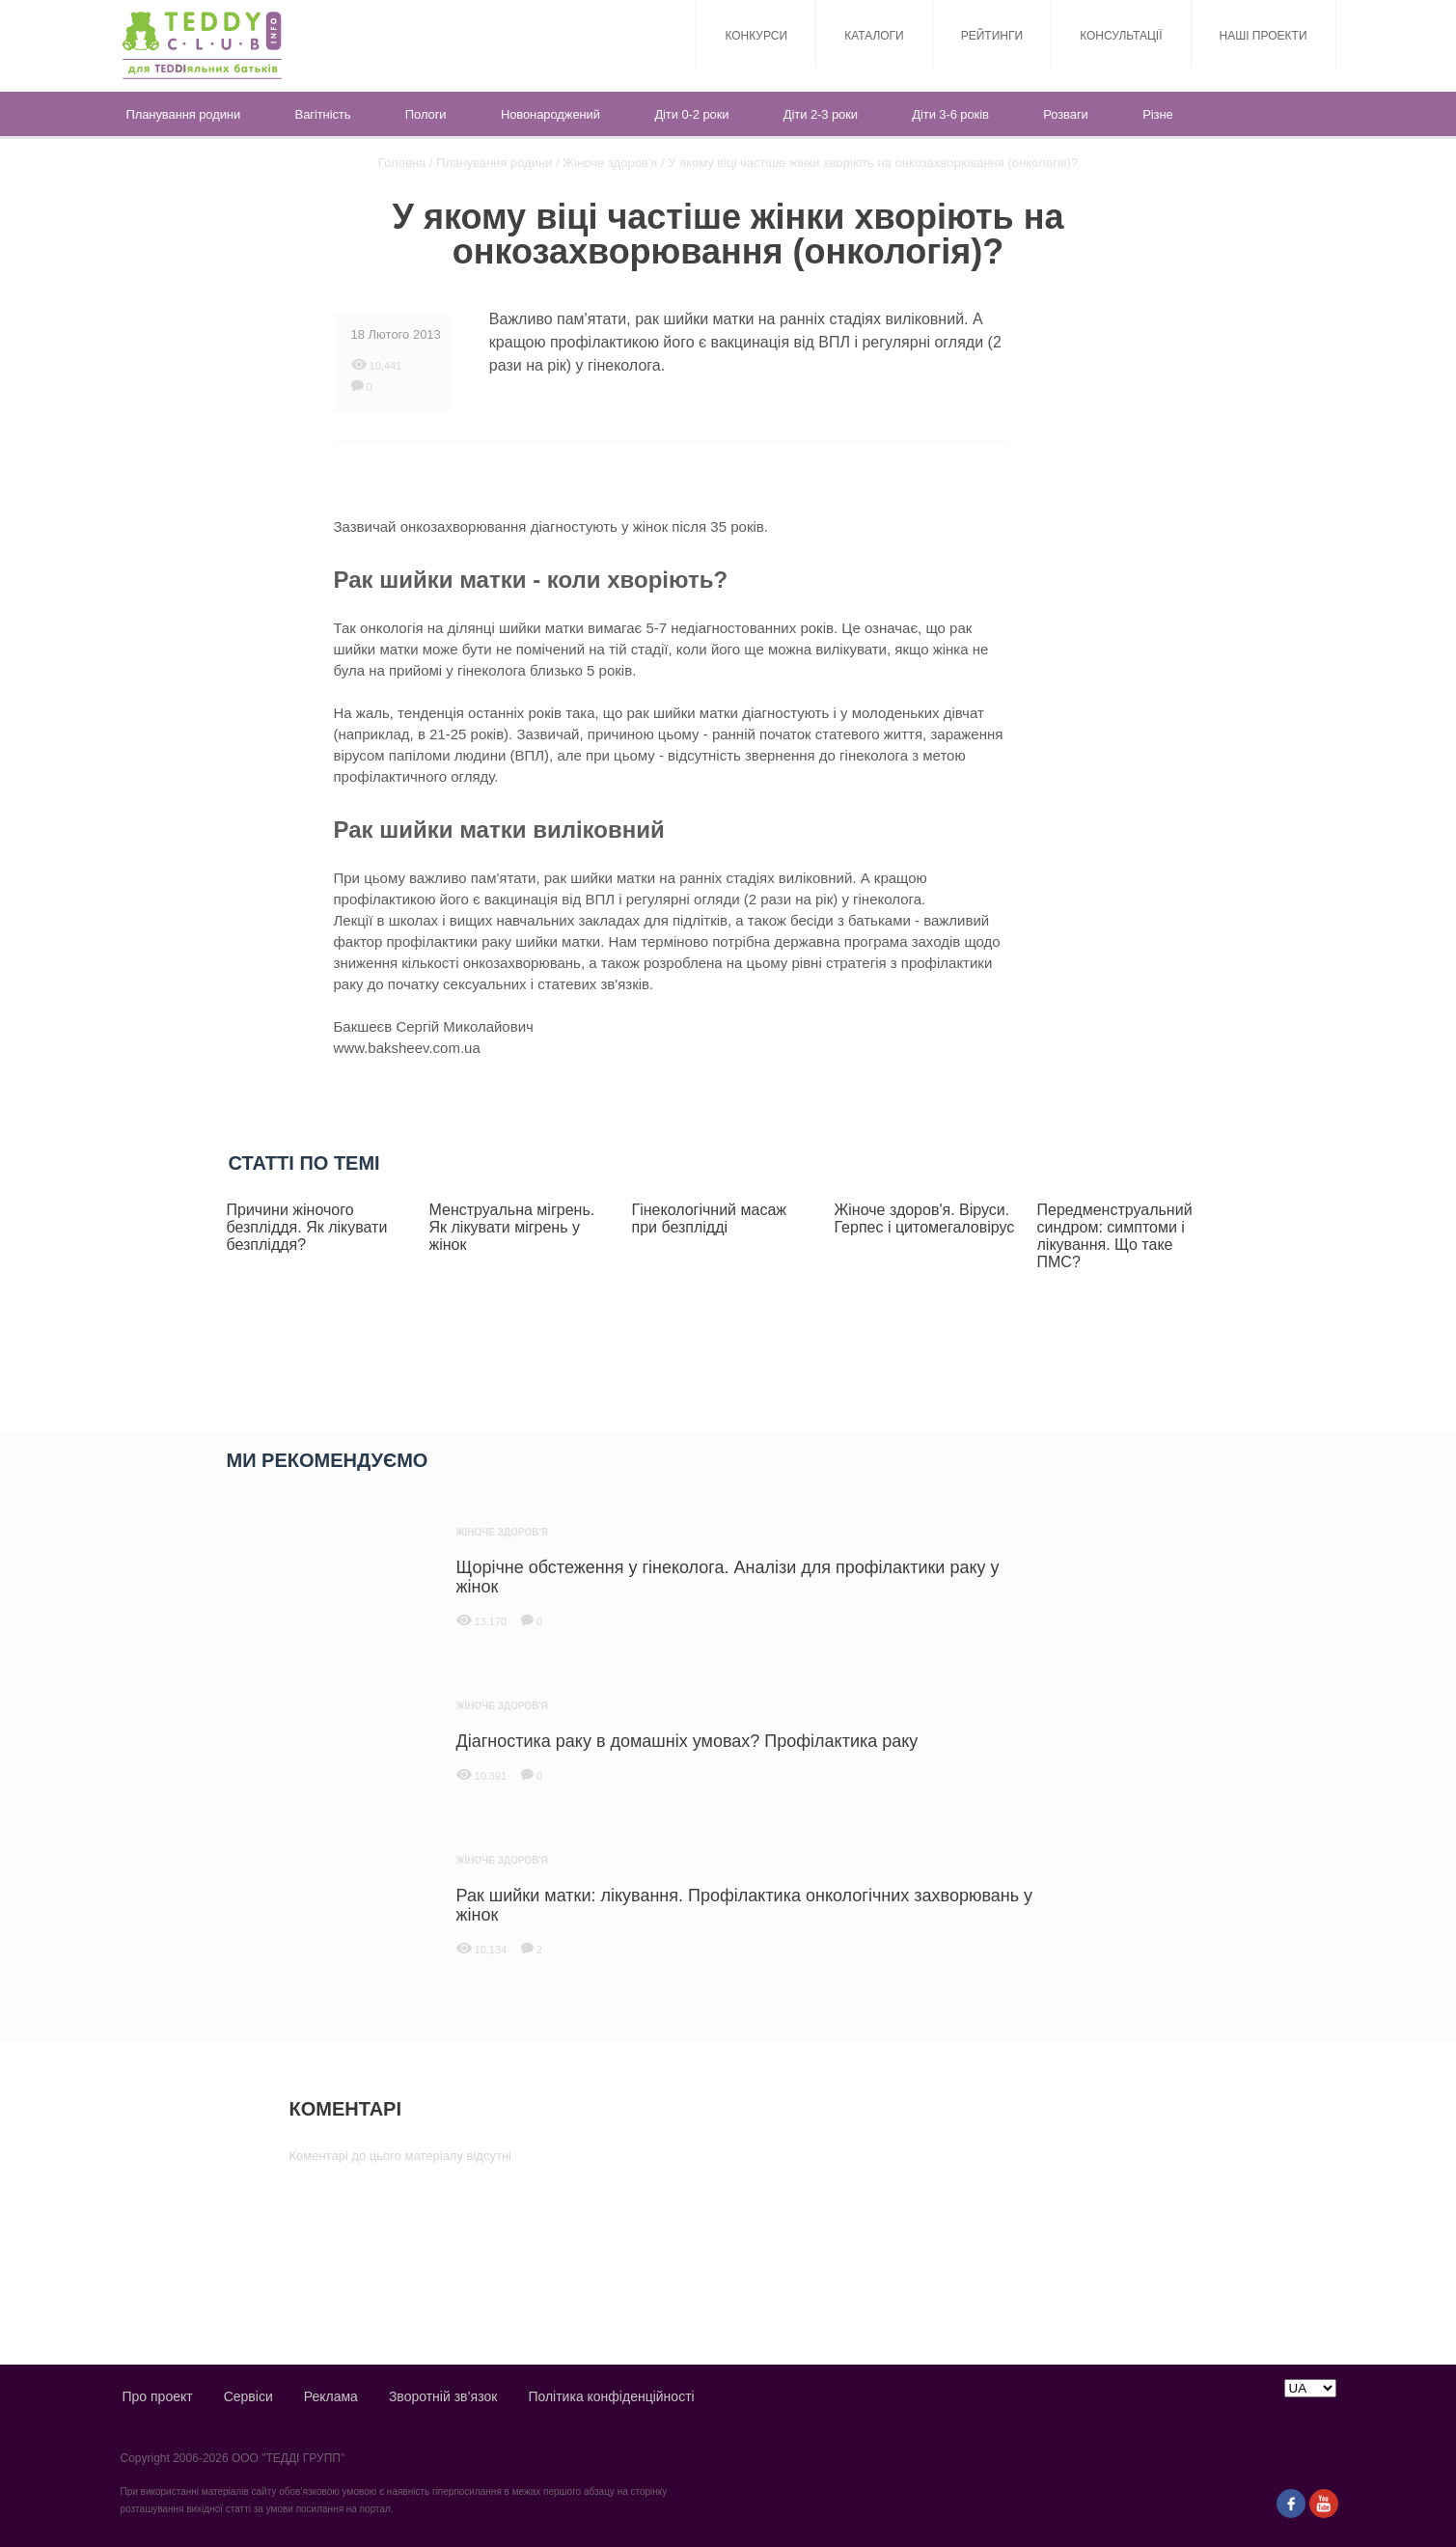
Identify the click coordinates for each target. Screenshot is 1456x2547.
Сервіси (248, 2396)
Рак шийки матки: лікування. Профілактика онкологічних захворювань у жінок (744, 1903)
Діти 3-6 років (950, 114)
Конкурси (756, 35)
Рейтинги (992, 35)
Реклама (331, 2396)
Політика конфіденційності (611, 2396)
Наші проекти (1263, 35)
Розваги (1065, 114)
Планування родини (183, 114)
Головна (402, 162)
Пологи (426, 114)
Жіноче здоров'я (610, 162)
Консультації (1121, 35)
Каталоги (874, 35)
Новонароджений (550, 114)
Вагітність (323, 114)
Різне (1157, 114)
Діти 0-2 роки (691, 114)
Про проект (158, 2396)
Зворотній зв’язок (443, 2396)
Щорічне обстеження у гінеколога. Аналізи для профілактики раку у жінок (728, 1575)
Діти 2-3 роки (820, 114)
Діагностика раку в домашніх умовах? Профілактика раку (687, 1739)
